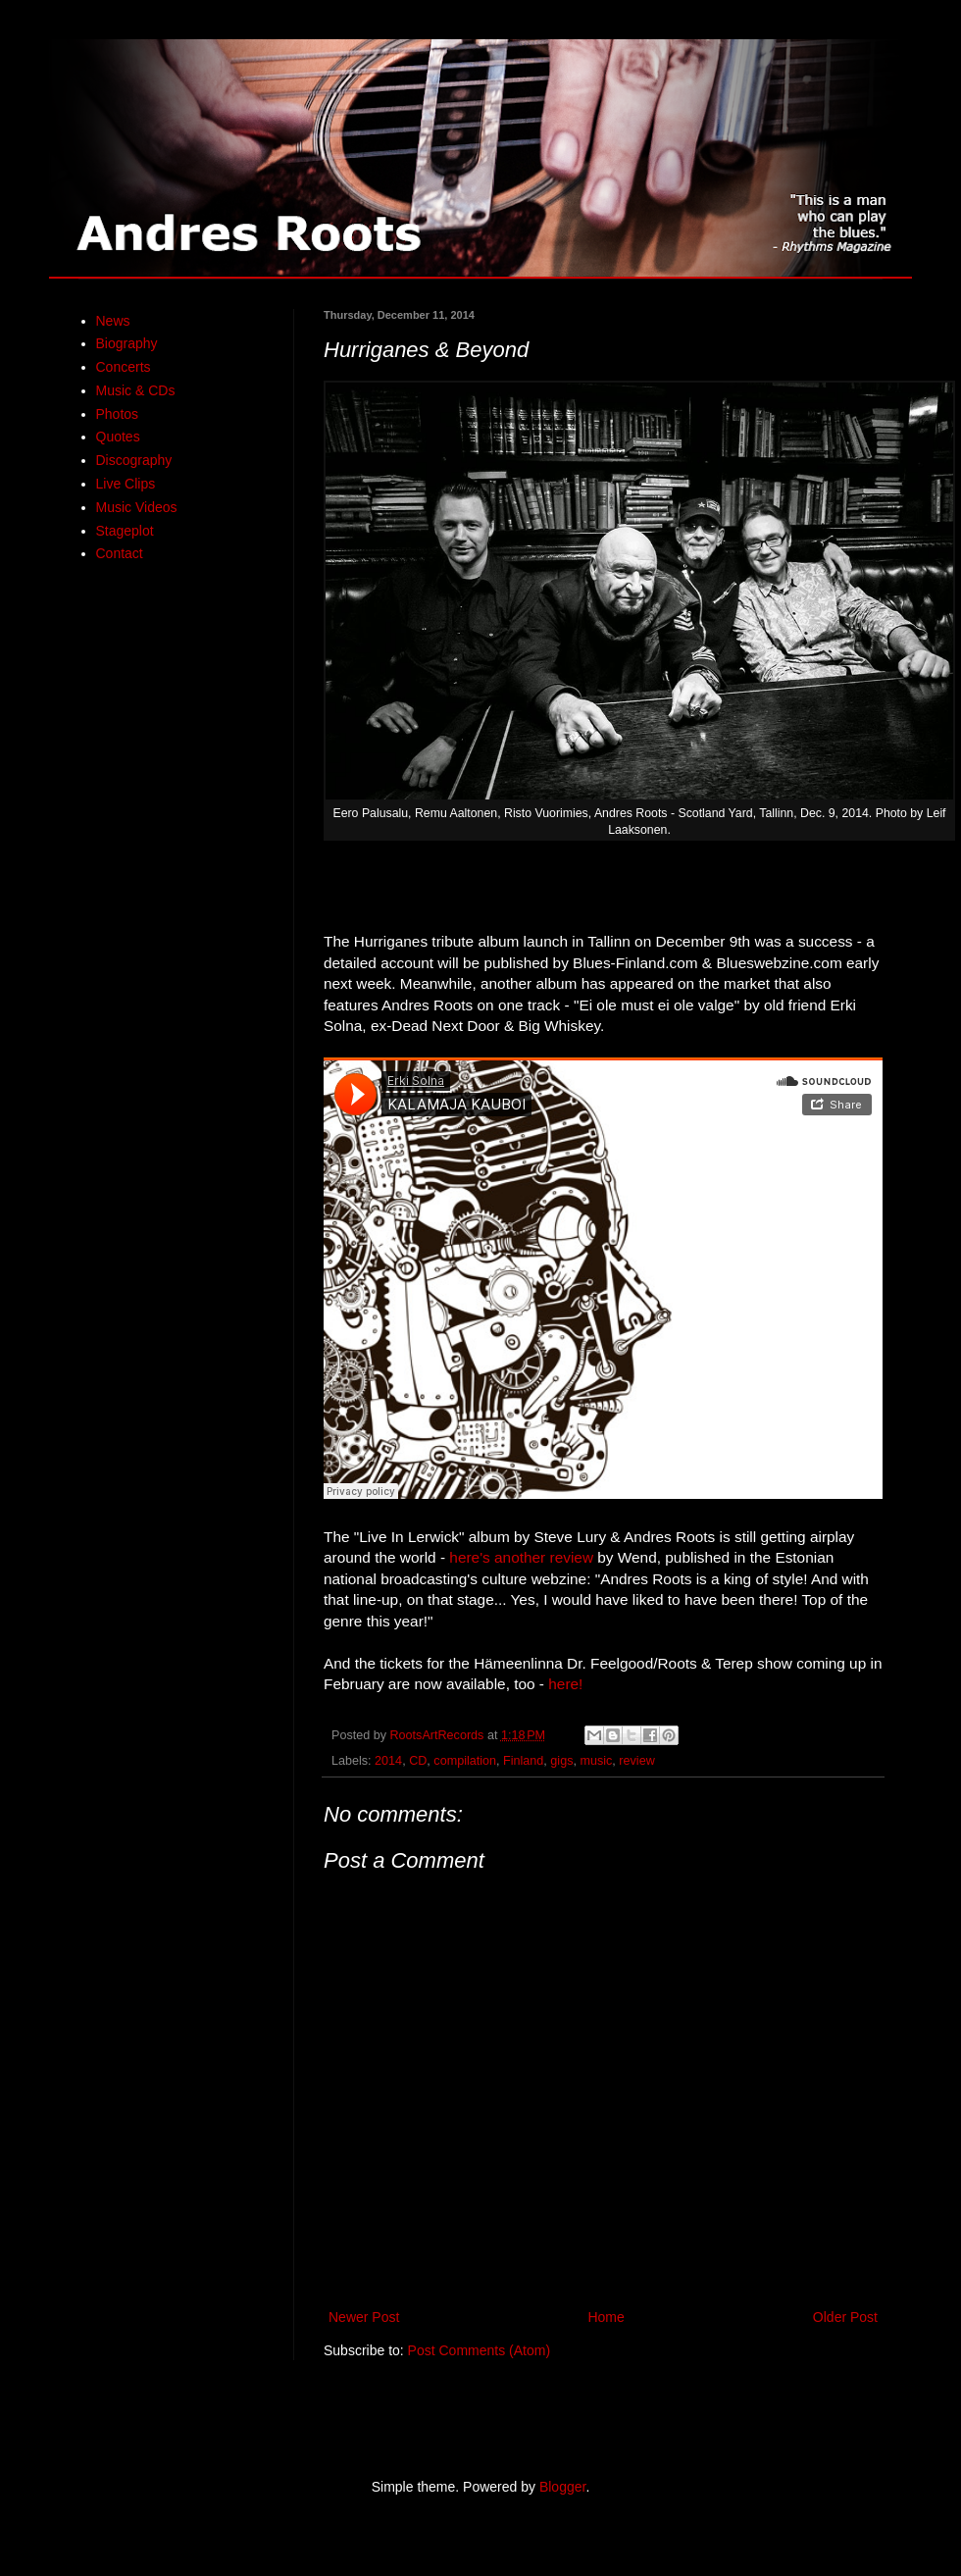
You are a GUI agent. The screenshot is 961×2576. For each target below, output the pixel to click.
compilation (464, 1761)
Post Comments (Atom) (479, 2350)
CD (418, 1761)
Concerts (123, 367)
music (596, 1761)
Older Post (845, 2317)
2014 (388, 1761)
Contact (119, 553)
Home (605, 2317)
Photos (117, 414)
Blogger (562, 2487)
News (113, 321)
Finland (523, 1761)
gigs (561, 1761)
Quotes (118, 436)
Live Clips (126, 483)
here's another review (521, 1557)
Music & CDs (136, 390)
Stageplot (125, 531)
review (636, 1761)
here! (565, 1683)
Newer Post (364, 2317)
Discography (134, 460)
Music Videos (136, 507)
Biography (127, 343)
